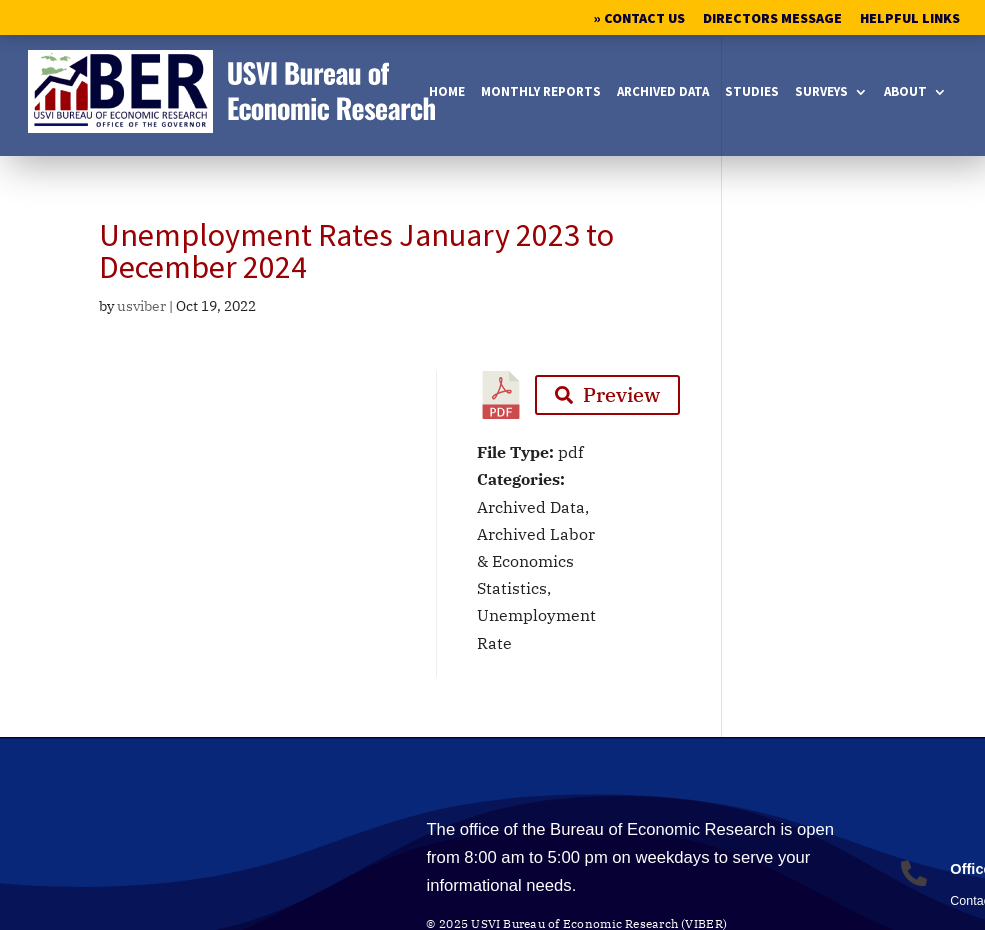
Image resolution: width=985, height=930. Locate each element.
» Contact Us (639, 19)
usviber (141, 306)
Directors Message (772, 19)
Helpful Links (910, 19)
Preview (607, 394)
